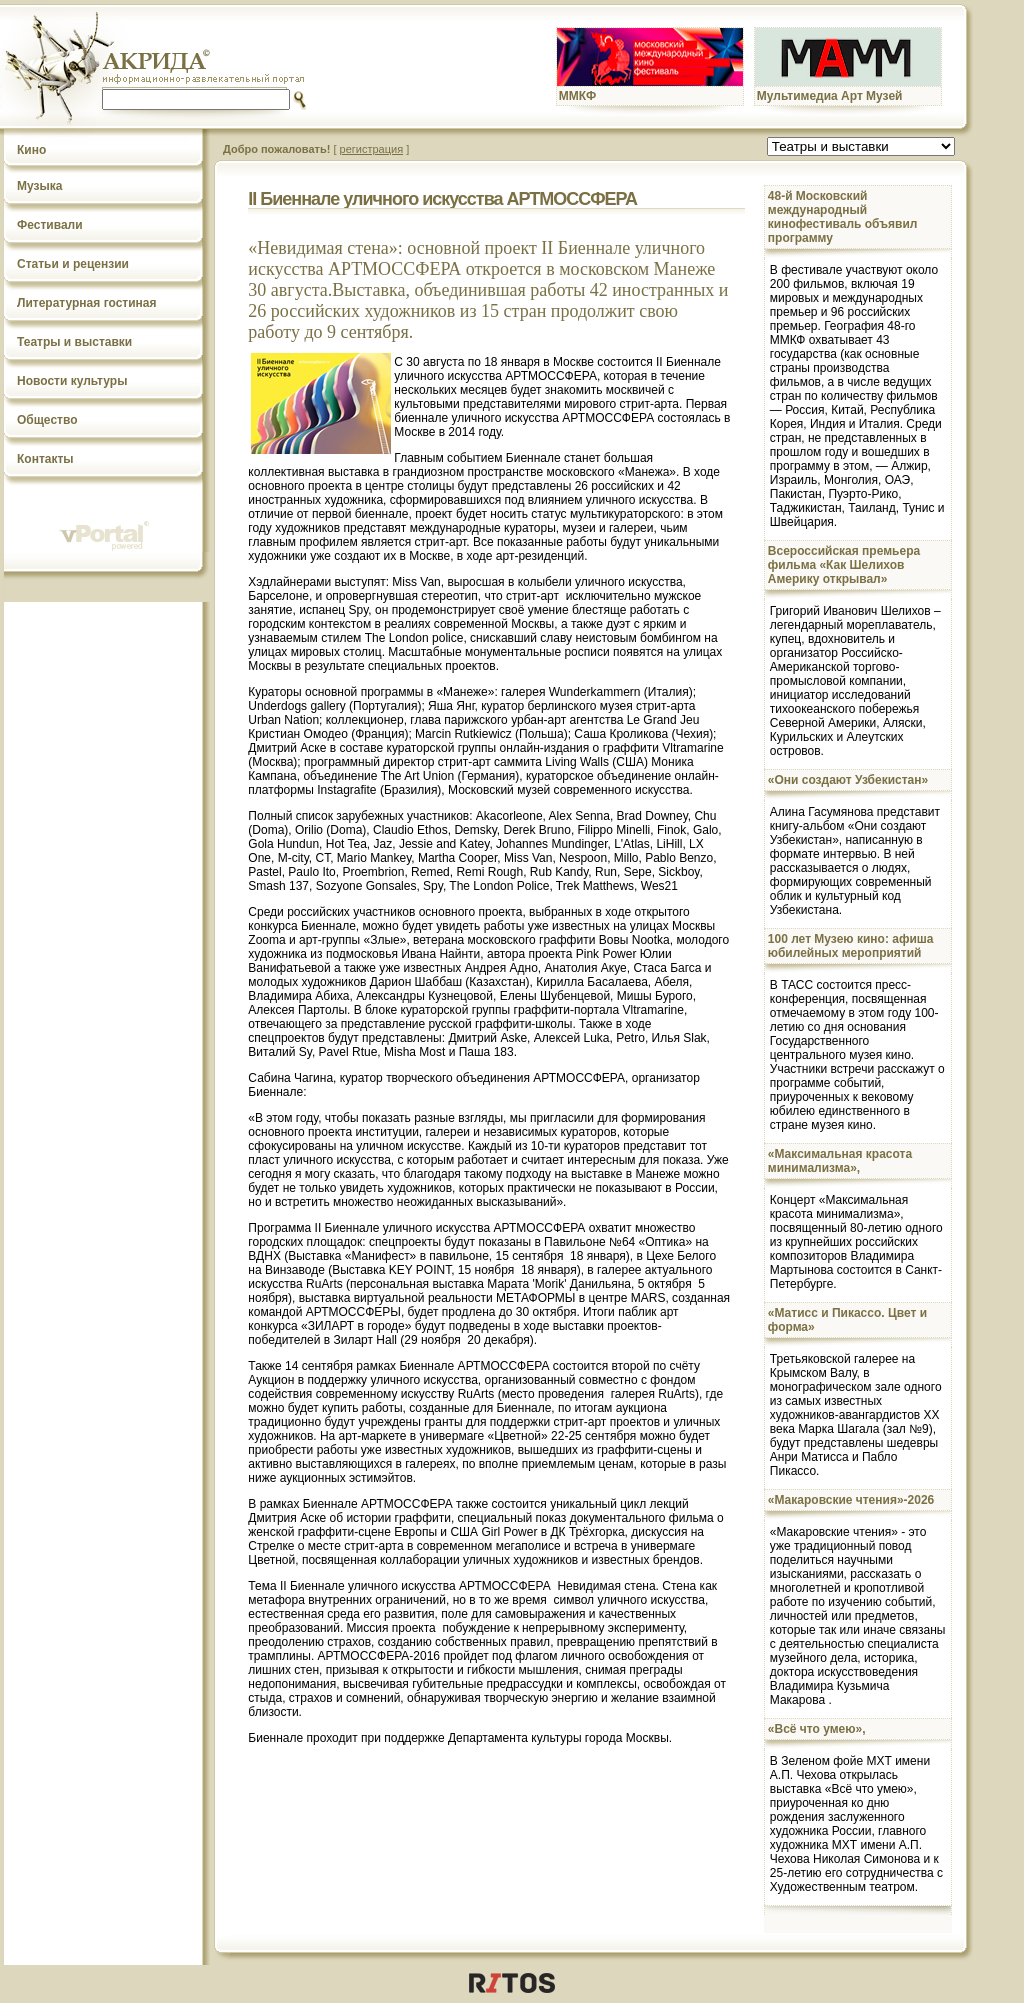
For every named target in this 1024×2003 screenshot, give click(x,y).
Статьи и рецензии (73, 264)
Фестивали (50, 225)
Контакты (45, 459)
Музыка (39, 186)
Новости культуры (72, 381)
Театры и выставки (74, 342)
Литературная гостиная (87, 303)
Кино (31, 150)
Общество (47, 420)
